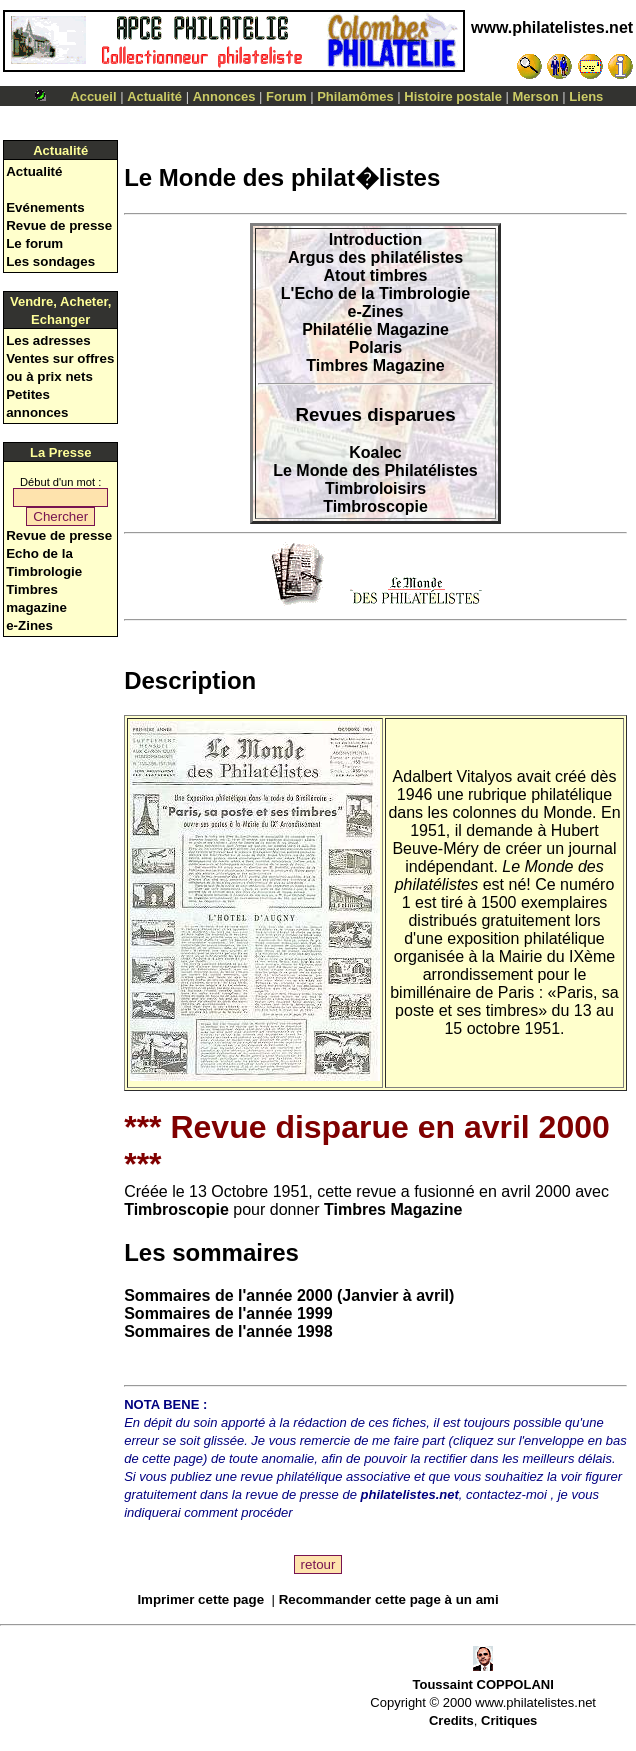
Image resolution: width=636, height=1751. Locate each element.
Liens (586, 96)
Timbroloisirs (375, 488)
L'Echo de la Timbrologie (375, 293)
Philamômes (355, 96)
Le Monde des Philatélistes (375, 470)
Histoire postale (453, 96)
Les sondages (50, 261)
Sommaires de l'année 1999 (228, 1313)
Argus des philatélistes (375, 257)
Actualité (154, 96)
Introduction (375, 239)
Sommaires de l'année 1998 (228, 1331)
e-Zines (29, 625)
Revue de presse (59, 225)
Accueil (93, 96)
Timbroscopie (375, 506)
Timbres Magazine (375, 365)
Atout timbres (376, 275)
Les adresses (48, 340)
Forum (286, 96)
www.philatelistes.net (552, 27)
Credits (451, 1720)
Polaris (375, 347)
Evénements (45, 207)
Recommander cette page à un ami (389, 1599)
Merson (536, 96)
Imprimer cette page (200, 1599)
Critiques (509, 1720)
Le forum (34, 243)
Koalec (375, 452)
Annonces (224, 96)
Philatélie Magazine (375, 329)
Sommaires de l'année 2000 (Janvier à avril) (289, 1295)
